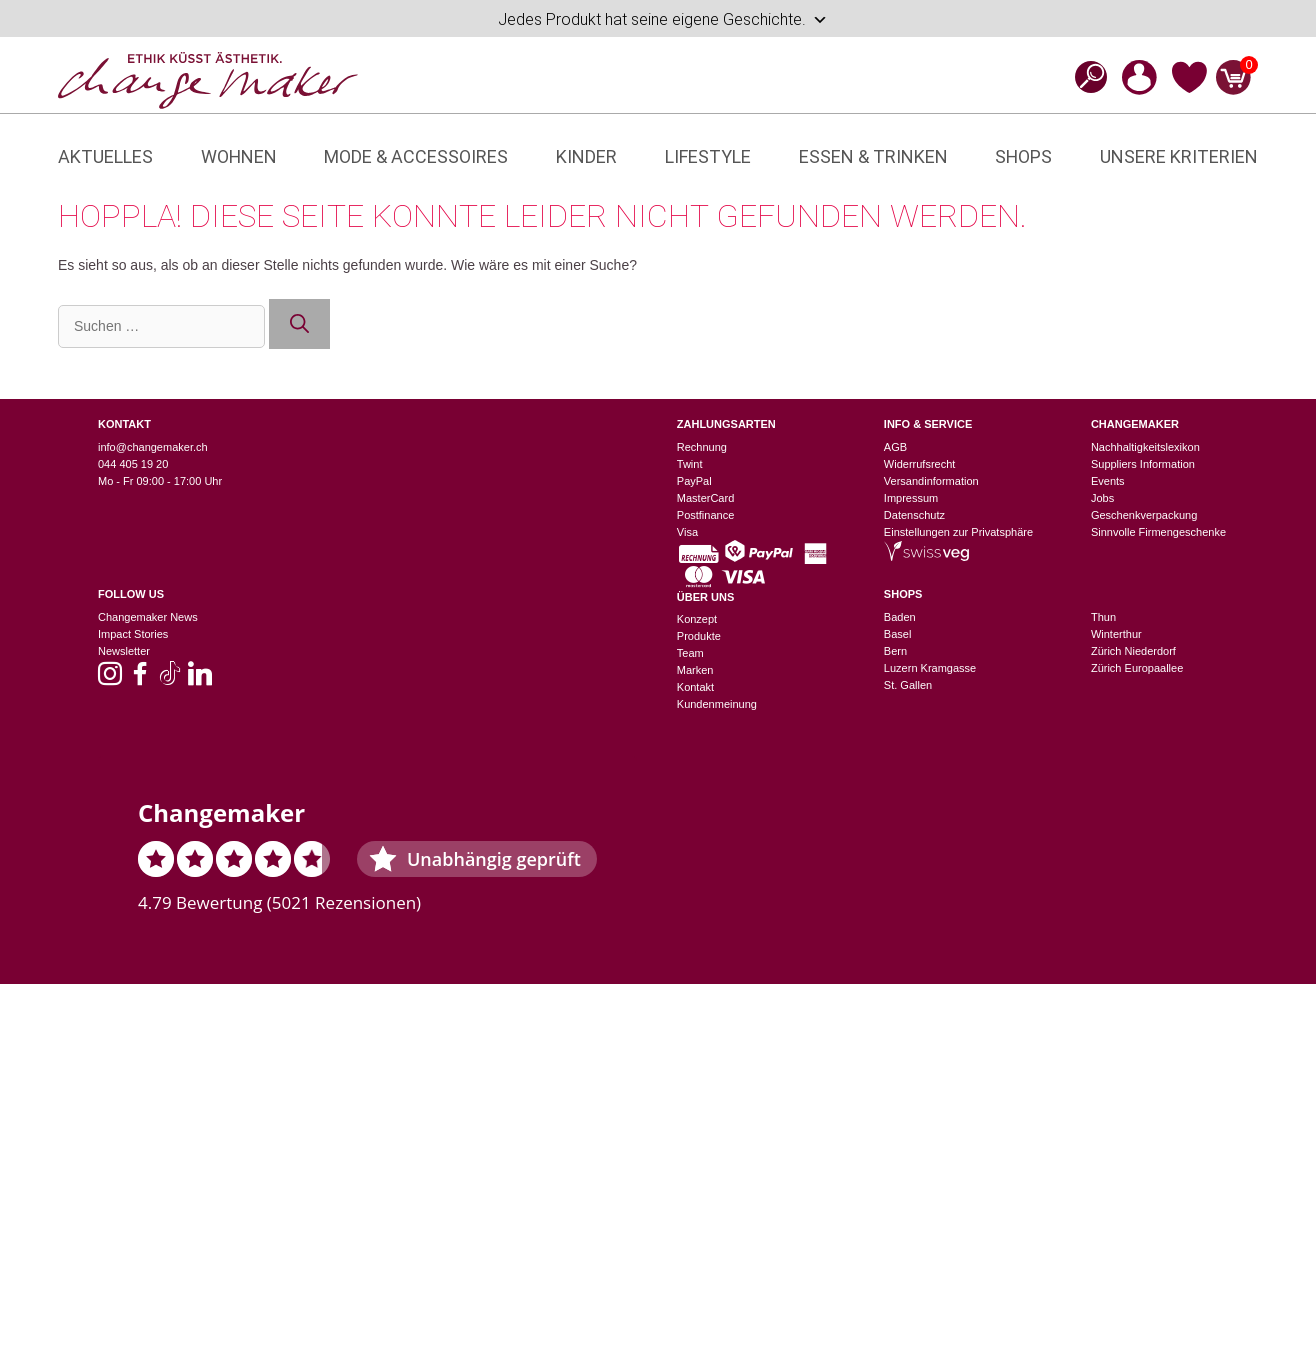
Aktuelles (105, 156)
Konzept (697, 619)
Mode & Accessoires (416, 156)
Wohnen (239, 156)
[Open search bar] (1085, 76)
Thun (1103, 617)
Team (690, 653)
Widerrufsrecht (920, 464)
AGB (895, 447)
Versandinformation (931, 481)
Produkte (699, 636)
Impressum (911, 498)
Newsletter (124, 651)
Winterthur (1116, 634)
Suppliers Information (1143, 464)
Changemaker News (148, 617)
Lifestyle (708, 156)
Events (1108, 481)
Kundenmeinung (717, 704)
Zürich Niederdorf (1133, 651)
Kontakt (695, 687)
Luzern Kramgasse (930, 668)
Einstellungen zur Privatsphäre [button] (958, 532)
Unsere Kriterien (1179, 156)
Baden (900, 617)
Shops (1023, 156)
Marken (695, 670)
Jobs (1102, 498)
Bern (895, 651)
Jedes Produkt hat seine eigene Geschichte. (663, 20)
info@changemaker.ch (153, 447)
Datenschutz (914, 515)
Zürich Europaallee (1137, 668)
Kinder (586, 156)
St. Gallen (908, 685)
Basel (898, 634)
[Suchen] (299, 324)
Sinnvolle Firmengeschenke (1158, 532)
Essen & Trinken (873, 156)
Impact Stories (133, 634)
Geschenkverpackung (1144, 515)
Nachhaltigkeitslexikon (1145, 447)
